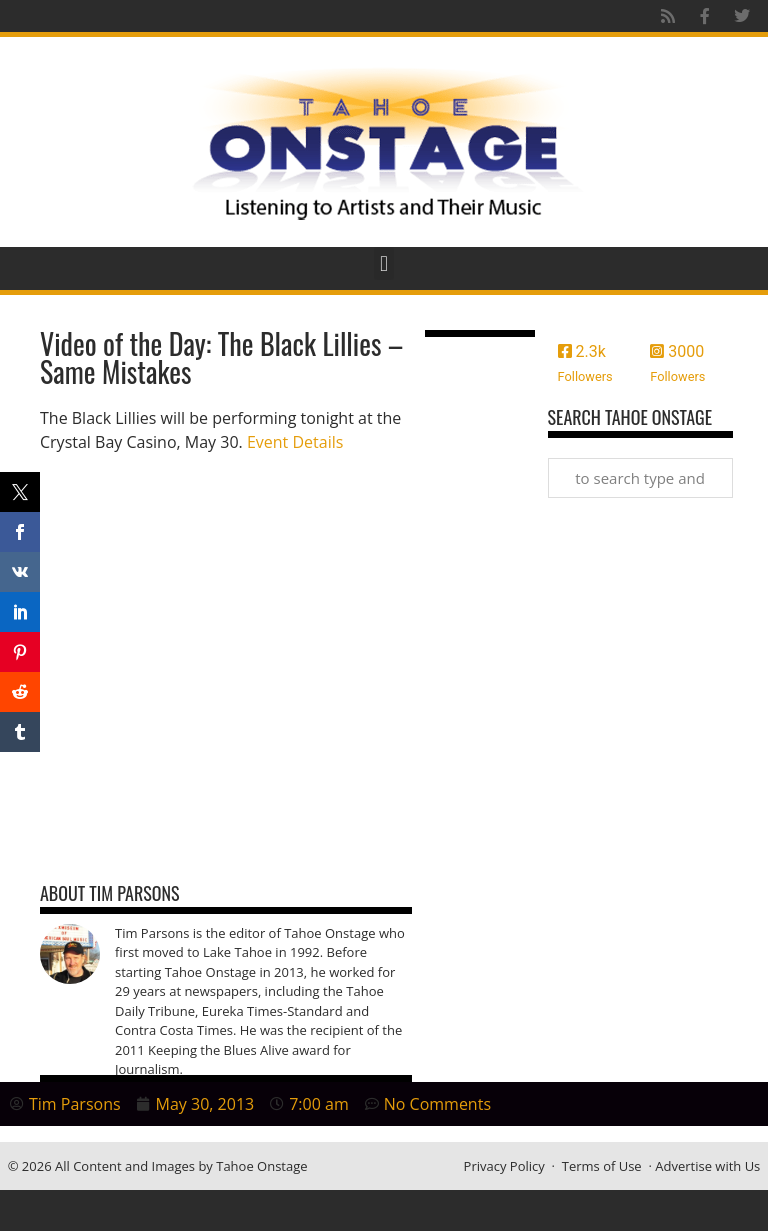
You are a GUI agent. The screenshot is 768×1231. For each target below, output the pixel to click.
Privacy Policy (504, 1166)
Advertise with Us (707, 1166)
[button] (383, 263)
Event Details (295, 442)
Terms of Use (602, 1166)
